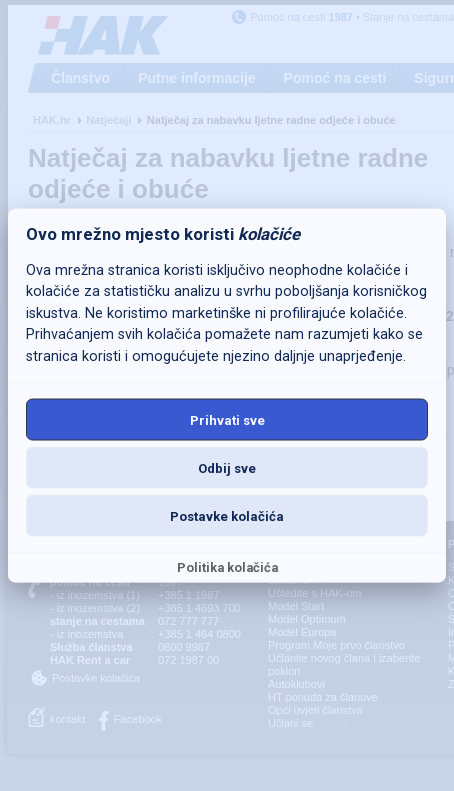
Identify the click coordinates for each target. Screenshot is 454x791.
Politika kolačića (227, 567)
